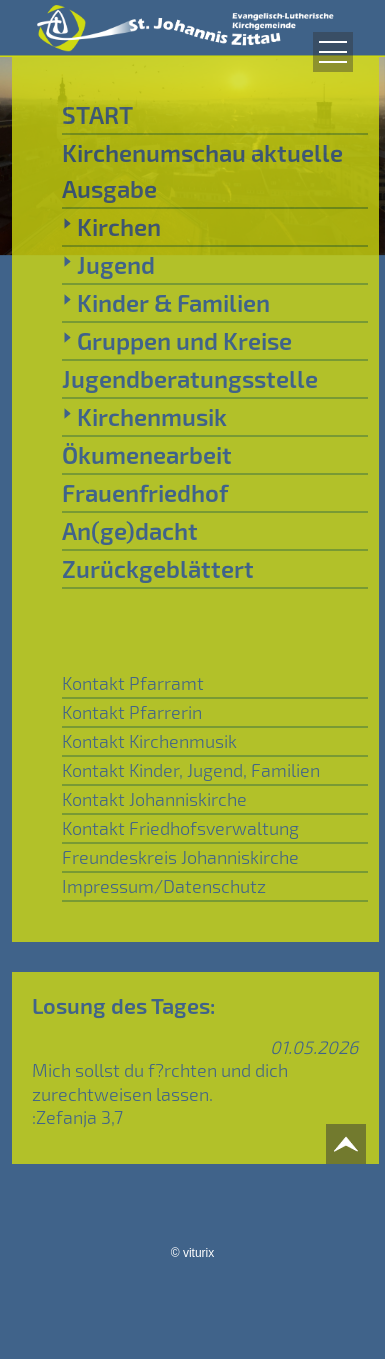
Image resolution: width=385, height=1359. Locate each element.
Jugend (108, 264)
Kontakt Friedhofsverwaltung (180, 828)
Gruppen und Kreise (177, 340)
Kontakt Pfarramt (133, 683)
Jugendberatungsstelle (190, 378)
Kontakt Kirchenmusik (149, 741)
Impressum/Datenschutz (164, 886)
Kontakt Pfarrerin (132, 712)
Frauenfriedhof (145, 492)
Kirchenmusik (144, 416)
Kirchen (111, 226)
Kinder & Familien (166, 302)
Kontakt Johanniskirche (154, 799)
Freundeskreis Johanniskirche (180, 857)
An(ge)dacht (130, 530)
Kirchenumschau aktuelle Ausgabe (202, 170)
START (97, 114)
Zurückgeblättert (158, 568)
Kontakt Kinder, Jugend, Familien (191, 770)
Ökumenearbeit (147, 454)
